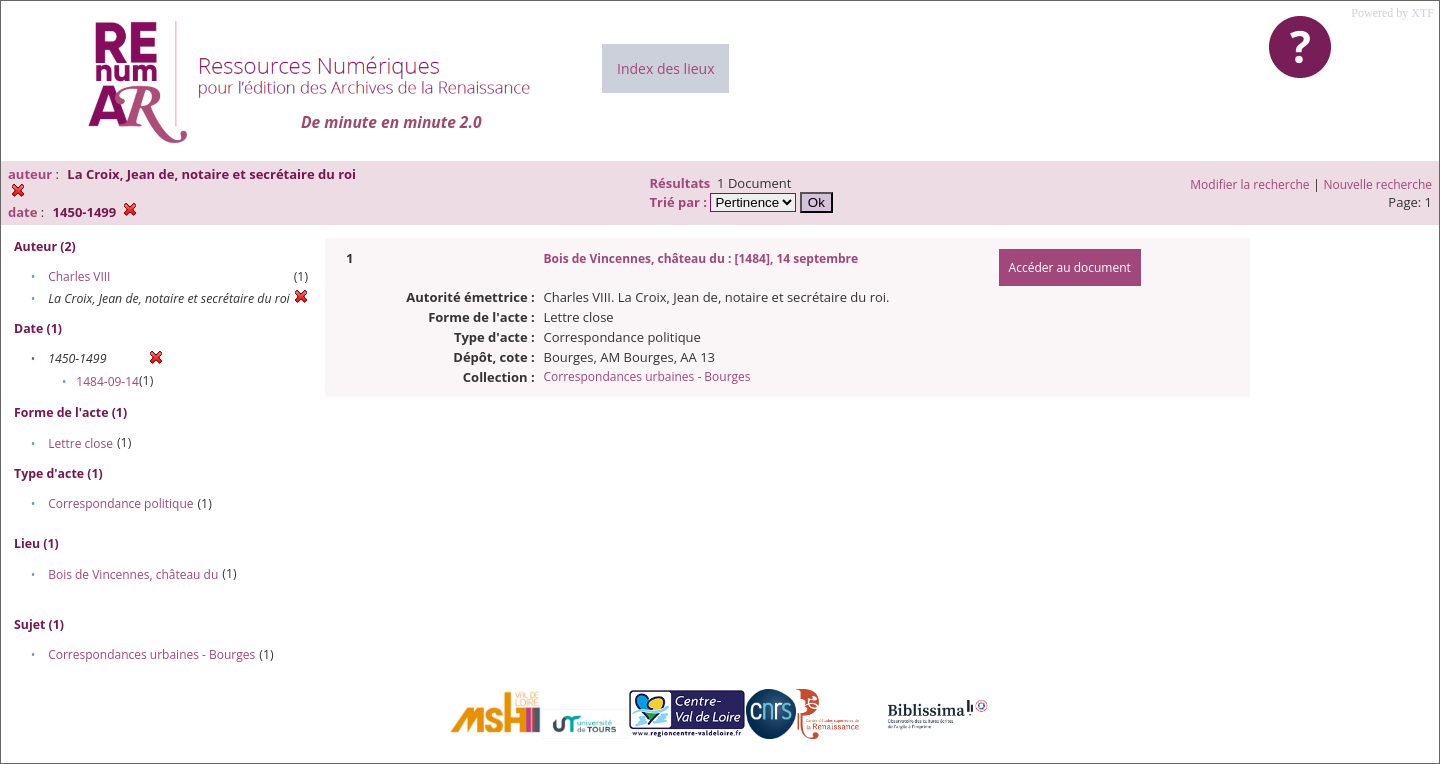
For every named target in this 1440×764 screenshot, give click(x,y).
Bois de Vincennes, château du (133, 574)
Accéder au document (1070, 267)
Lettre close (80, 443)
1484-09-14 (107, 381)
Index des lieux (665, 68)
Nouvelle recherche (1378, 184)
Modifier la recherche (1249, 184)
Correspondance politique (120, 503)
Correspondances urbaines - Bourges (151, 654)
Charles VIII (79, 276)
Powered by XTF (1392, 13)
